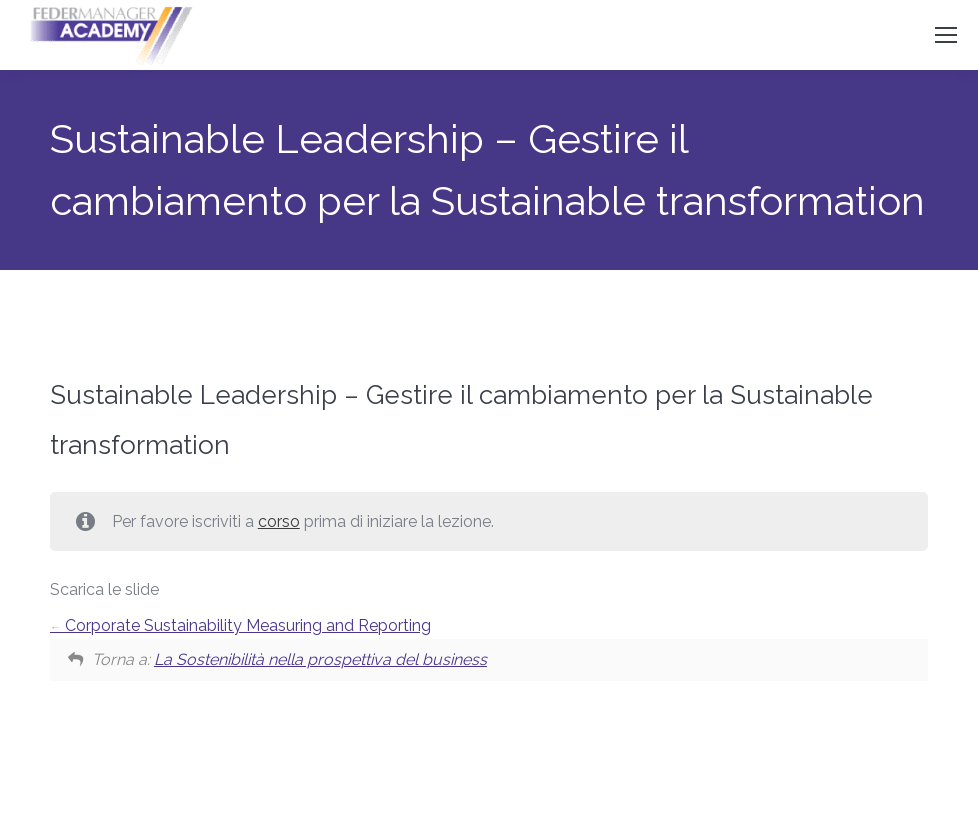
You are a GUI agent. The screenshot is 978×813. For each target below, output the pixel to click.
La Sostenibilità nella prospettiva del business (320, 659)
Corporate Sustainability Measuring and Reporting (240, 625)
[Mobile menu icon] (946, 35)
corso (279, 521)
